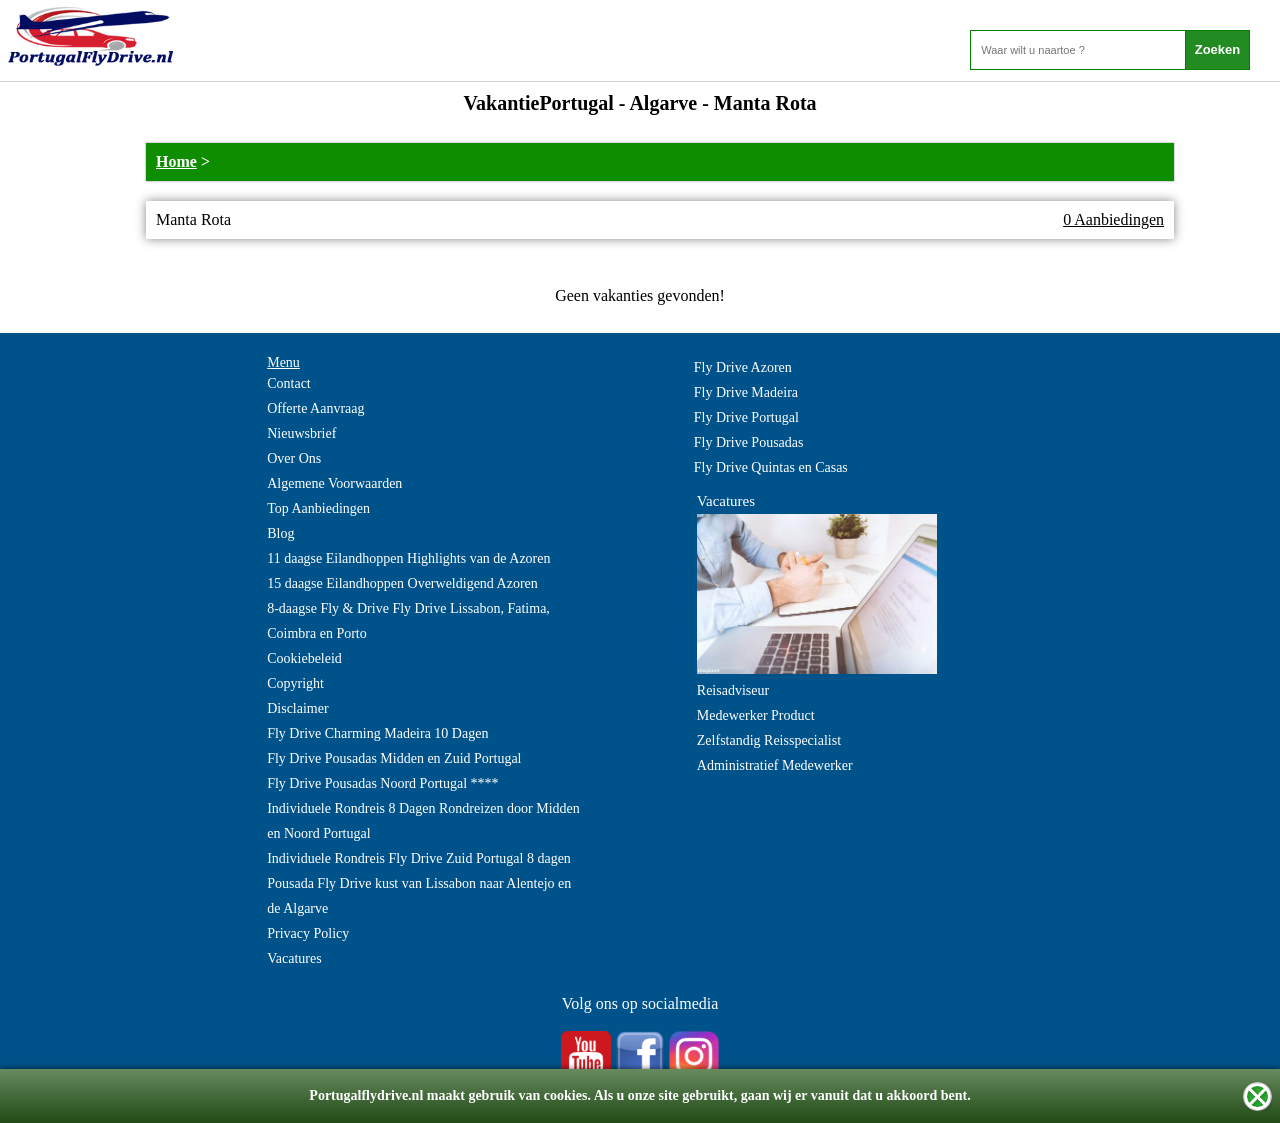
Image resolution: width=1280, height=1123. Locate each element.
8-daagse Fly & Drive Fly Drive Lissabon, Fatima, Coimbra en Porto (408, 621)
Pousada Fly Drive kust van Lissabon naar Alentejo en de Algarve (419, 896)
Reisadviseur (733, 690)
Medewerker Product (756, 715)
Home (176, 161)
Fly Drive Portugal (746, 417)
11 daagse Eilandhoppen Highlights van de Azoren (408, 558)
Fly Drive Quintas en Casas (771, 467)
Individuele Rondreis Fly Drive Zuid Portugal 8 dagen (419, 858)
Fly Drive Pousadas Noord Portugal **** (382, 783)
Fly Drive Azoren (743, 367)
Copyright (295, 683)
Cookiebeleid (304, 658)
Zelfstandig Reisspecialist (769, 740)
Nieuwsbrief (301, 433)
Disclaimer (297, 708)
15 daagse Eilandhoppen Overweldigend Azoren (402, 583)
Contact (289, 383)
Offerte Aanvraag (315, 408)
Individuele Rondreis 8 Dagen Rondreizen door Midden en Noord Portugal (423, 821)
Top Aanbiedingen (318, 508)
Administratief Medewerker (775, 765)
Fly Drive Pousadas (749, 442)
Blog (280, 533)
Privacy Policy (308, 933)
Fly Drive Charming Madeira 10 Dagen (377, 733)
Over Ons (294, 458)
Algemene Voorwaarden (334, 483)
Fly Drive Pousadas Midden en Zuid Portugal (394, 758)
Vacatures (294, 958)
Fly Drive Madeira (746, 392)
